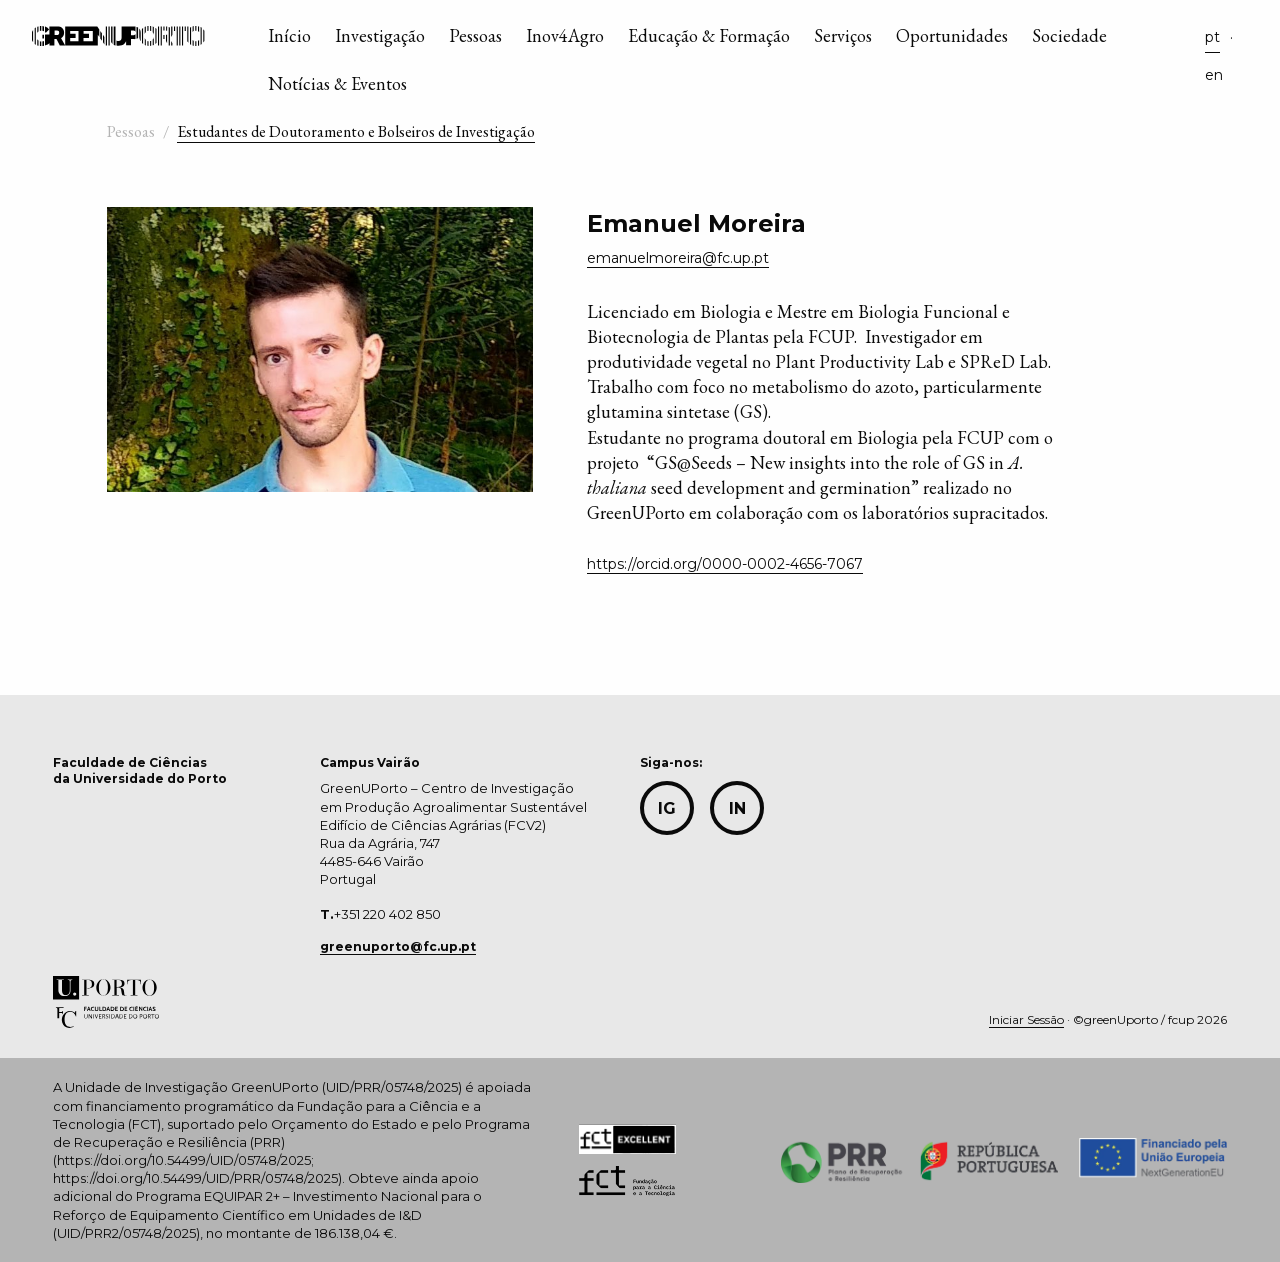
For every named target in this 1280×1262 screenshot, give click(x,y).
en (1214, 75)
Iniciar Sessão (1026, 1019)
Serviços (843, 35)
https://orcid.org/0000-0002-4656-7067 (725, 564)
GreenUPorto (118, 36)
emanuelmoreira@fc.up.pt (678, 258)
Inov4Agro (565, 35)
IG (667, 808)
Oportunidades (952, 35)
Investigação (380, 35)
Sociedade (1069, 35)
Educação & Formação (709, 35)
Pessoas (475, 35)
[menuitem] (289, 40)
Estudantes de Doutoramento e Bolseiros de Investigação (356, 131)
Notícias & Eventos (337, 83)
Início (289, 35)
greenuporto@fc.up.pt (398, 946)
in (737, 808)
